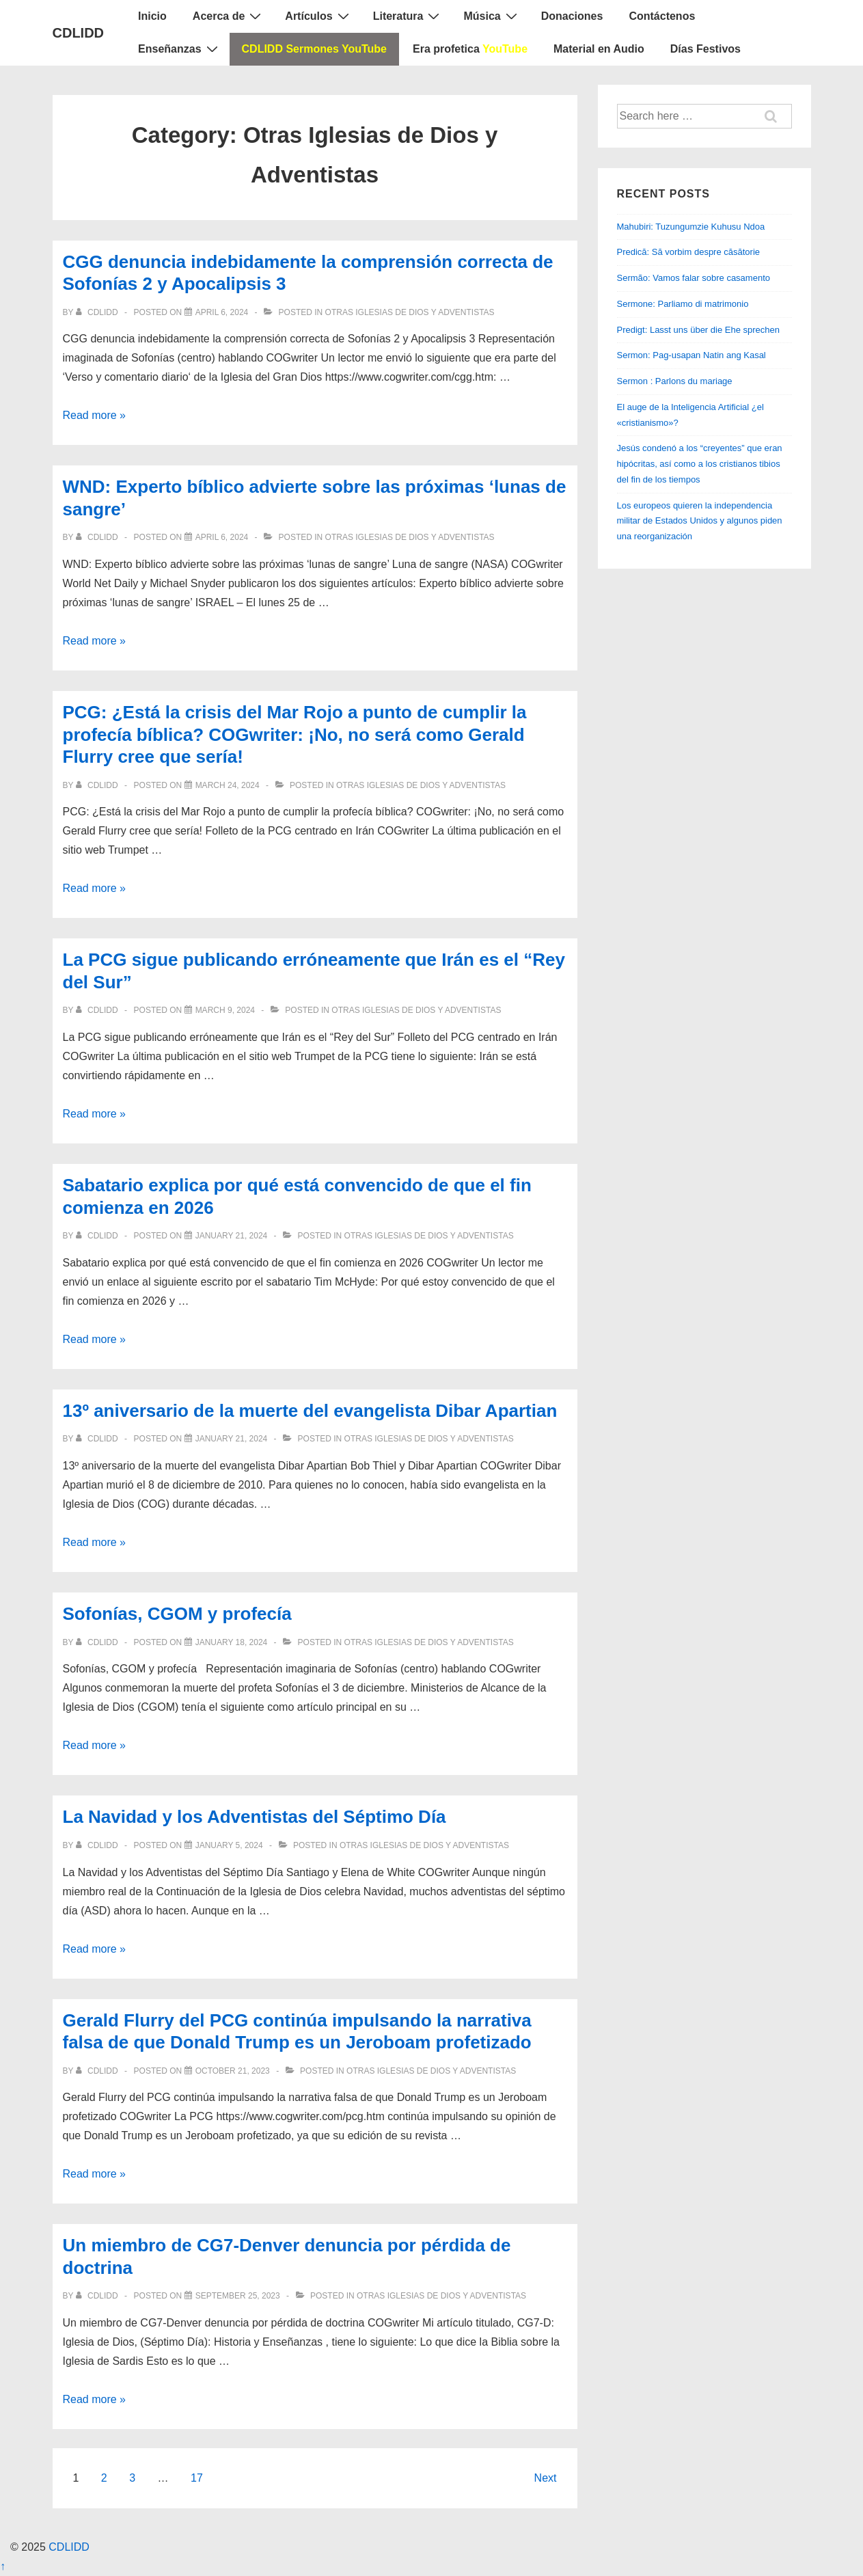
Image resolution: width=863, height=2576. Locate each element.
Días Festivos (705, 49)
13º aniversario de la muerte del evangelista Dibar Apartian (310, 1410)
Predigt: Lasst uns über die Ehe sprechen (698, 330)
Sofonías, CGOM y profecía (177, 1613)
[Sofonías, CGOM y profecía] (231, 1642)
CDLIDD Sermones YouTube (314, 49)
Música (491, 15)
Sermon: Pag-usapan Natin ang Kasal (691, 355)
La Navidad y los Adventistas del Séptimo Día (254, 1816)
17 (197, 2478)
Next (545, 2478)
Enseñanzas (179, 48)
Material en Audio (598, 49)
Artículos (318, 15)
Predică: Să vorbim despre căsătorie (689, 252)
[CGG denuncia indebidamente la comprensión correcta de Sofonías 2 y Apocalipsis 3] (222, 312)
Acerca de (229, 15)
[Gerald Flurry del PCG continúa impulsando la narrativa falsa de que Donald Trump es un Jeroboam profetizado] (232, 2071)
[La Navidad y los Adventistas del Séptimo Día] (229, 1845)
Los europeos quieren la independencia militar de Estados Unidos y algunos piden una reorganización (699, 521)
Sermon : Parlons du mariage (674, 381)
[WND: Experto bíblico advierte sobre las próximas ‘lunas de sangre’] (222, 537)
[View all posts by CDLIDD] (98, 312)
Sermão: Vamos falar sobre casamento (693, 278)
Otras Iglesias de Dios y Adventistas (410, 312)
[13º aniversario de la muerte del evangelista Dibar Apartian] (231, 1438)
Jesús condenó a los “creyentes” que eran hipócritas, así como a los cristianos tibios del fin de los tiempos (699, 464)
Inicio (152, 16)
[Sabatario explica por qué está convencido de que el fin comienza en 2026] (231, 1235)
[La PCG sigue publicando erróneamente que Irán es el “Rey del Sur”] (225, 1010)
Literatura (408, 15)
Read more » (94, 415)
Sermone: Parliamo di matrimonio (683, 304)
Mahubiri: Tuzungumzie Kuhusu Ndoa (691, 226)
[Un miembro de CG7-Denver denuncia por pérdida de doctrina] (237, 2296)
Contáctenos (662, 16)
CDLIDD (79, 32)
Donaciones (572, 16)
